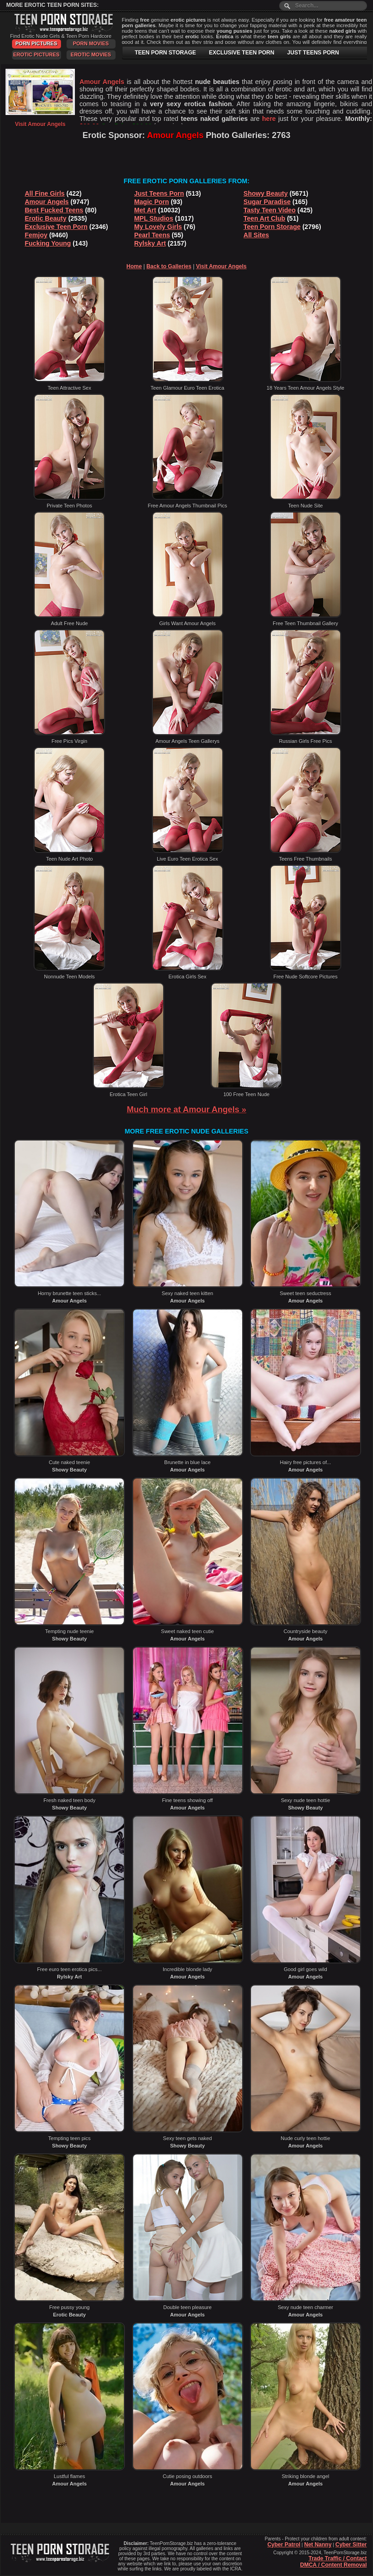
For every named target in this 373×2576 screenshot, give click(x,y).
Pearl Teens (152, 235)
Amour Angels (47, 201)
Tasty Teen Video (270, 210)
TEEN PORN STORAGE (165, 52)
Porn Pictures (36, 43)
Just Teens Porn (159, 193)
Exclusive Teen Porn (56, 226)
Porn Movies (91, 43)
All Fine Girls (45, 193)
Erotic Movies (91, 54)
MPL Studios (153, 218)
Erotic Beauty (46, 218)
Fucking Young (48, 243)
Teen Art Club (264, 218)
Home (134, 266)
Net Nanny (317, 2544)
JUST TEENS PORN (313, 52)
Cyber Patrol (283, 2544)
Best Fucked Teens (54, 210)
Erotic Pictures (36, 54)
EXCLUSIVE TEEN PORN (241, 52)
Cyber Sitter (351, 2544)
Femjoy (36, 235)
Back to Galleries (169, 266)
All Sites (256, 235)
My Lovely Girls (158, 226)
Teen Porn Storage (272, 226)
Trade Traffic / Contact (337, 2558)
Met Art (145, 210)
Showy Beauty (266, 193)
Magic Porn (151, 201)
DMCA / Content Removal (333, 2565)
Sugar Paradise (267, 201)
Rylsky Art (150, 243)
